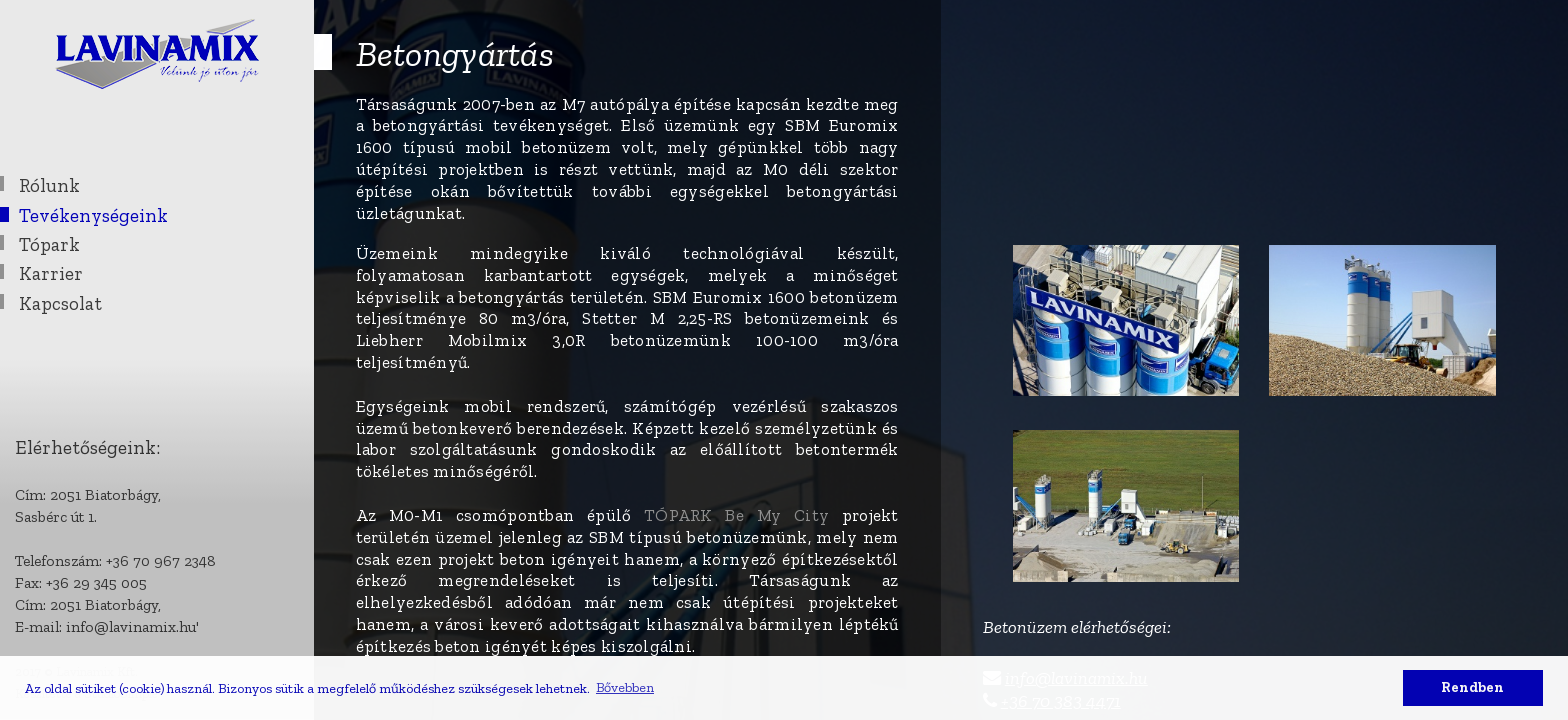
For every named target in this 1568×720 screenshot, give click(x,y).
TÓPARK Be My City (743, 515)
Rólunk (49, 185)
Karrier (51, 273)
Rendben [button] (1472, 687)
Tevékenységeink (93, 215)
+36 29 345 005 (96, 582)
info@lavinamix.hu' (132, 626)
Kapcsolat (60, 303)
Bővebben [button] (625, 687)
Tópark (49, 244)
